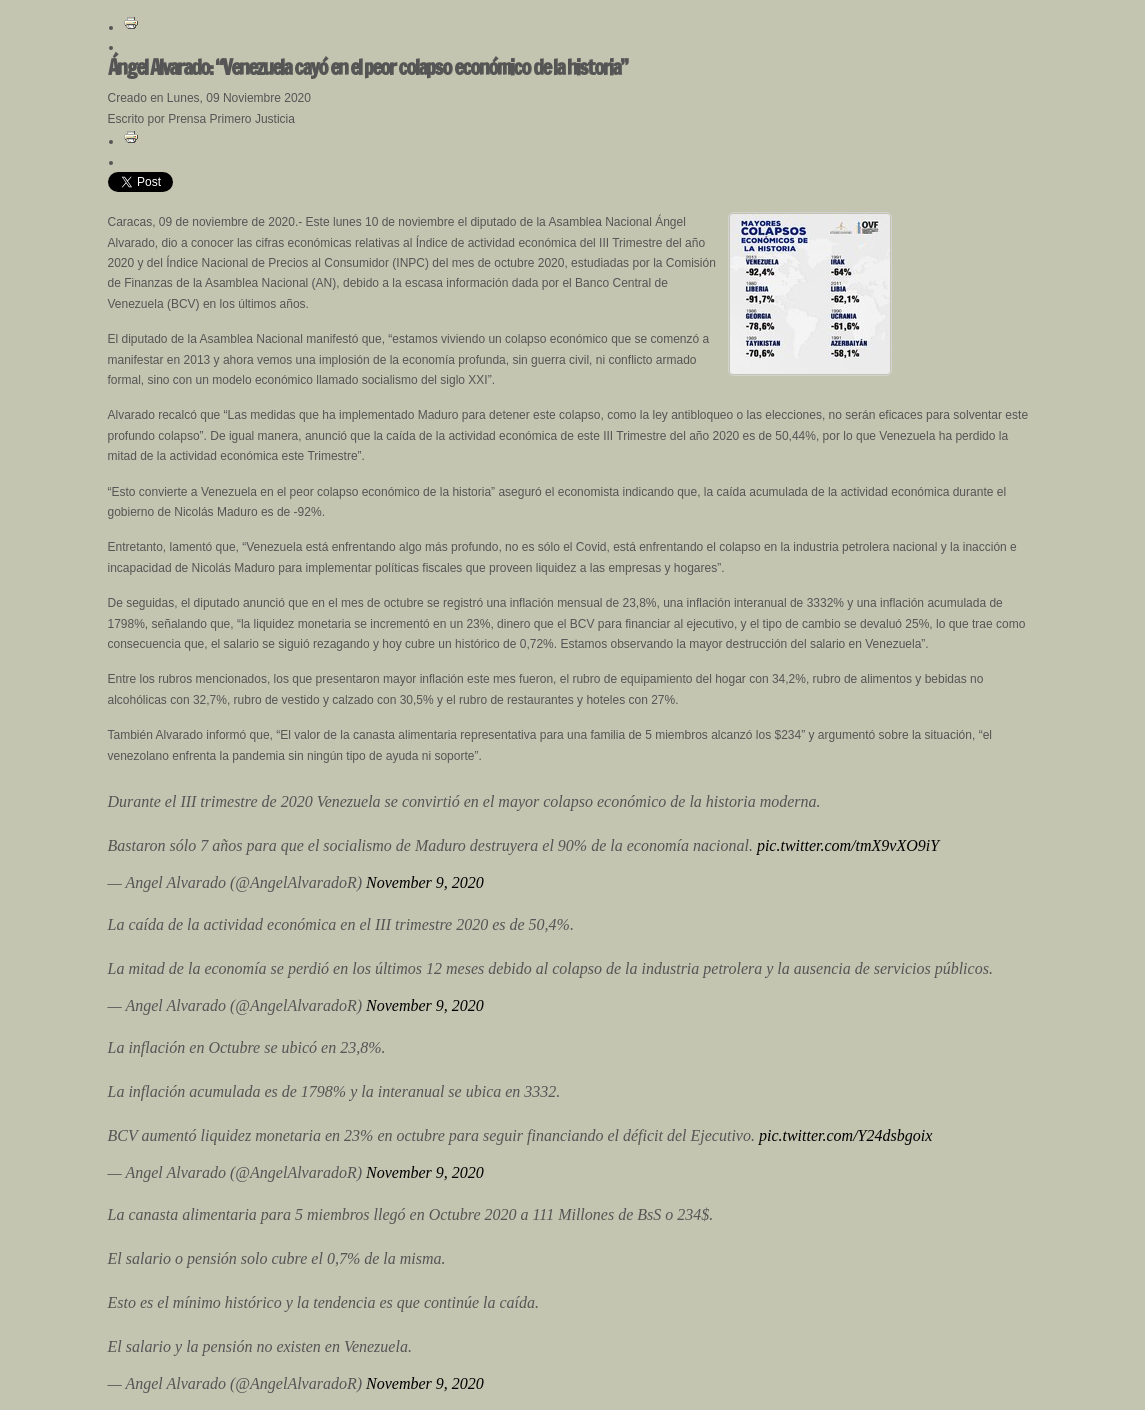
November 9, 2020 (425, 882)
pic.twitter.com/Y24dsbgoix (845, 1135)
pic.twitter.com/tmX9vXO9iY (848, 845)
